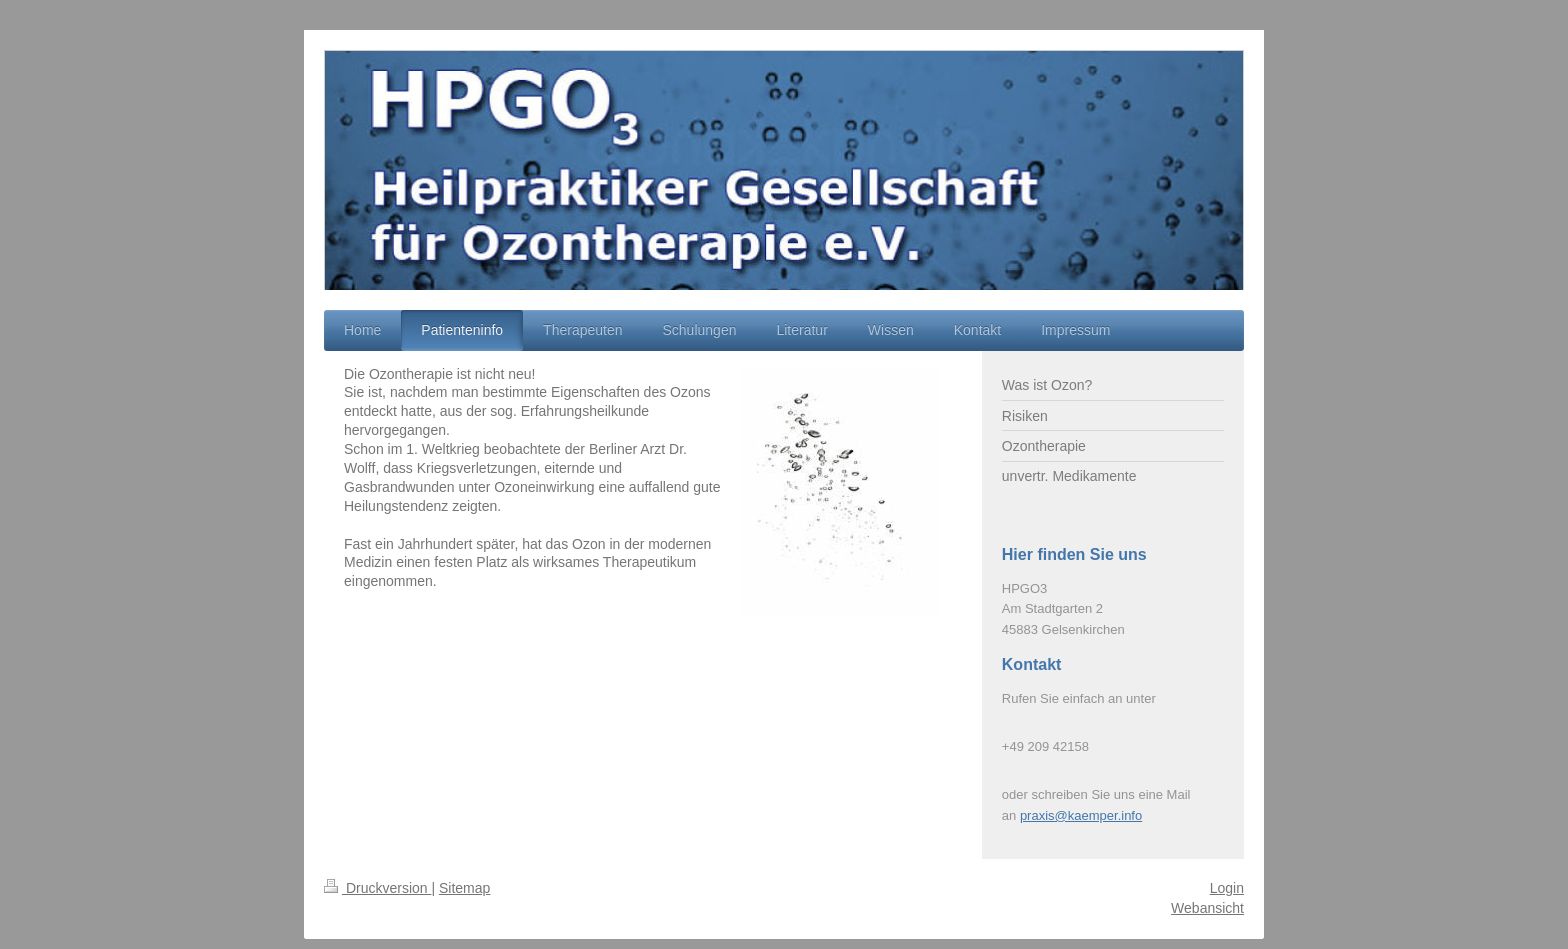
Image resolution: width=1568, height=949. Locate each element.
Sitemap (464, 888)
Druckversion (377, 888)
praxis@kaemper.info (1081, 815)
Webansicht (1207, 908)
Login (1227, 888)
